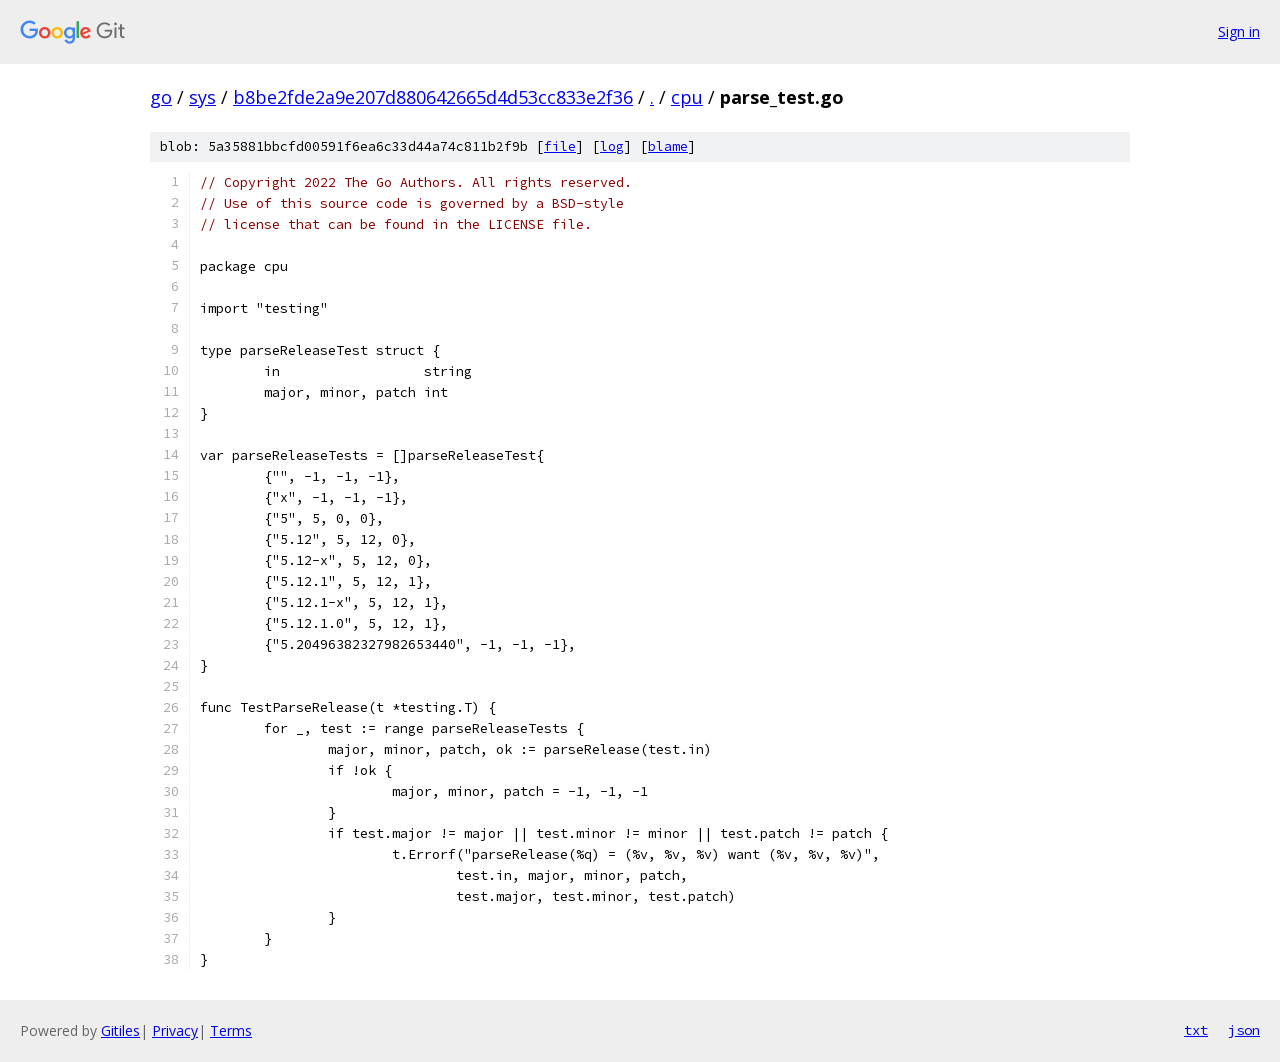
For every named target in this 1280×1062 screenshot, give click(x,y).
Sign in (1239, 31)
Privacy (175, 1030)
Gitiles (120, 1030)
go (161, 97)
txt (1196, 1030)
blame (668, 146)
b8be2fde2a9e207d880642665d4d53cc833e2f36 (433, 97)
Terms (231, 1030)
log (612, 146)
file (560, 146)
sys (202, 97)
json (1244, 1030)
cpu (687, 97)
